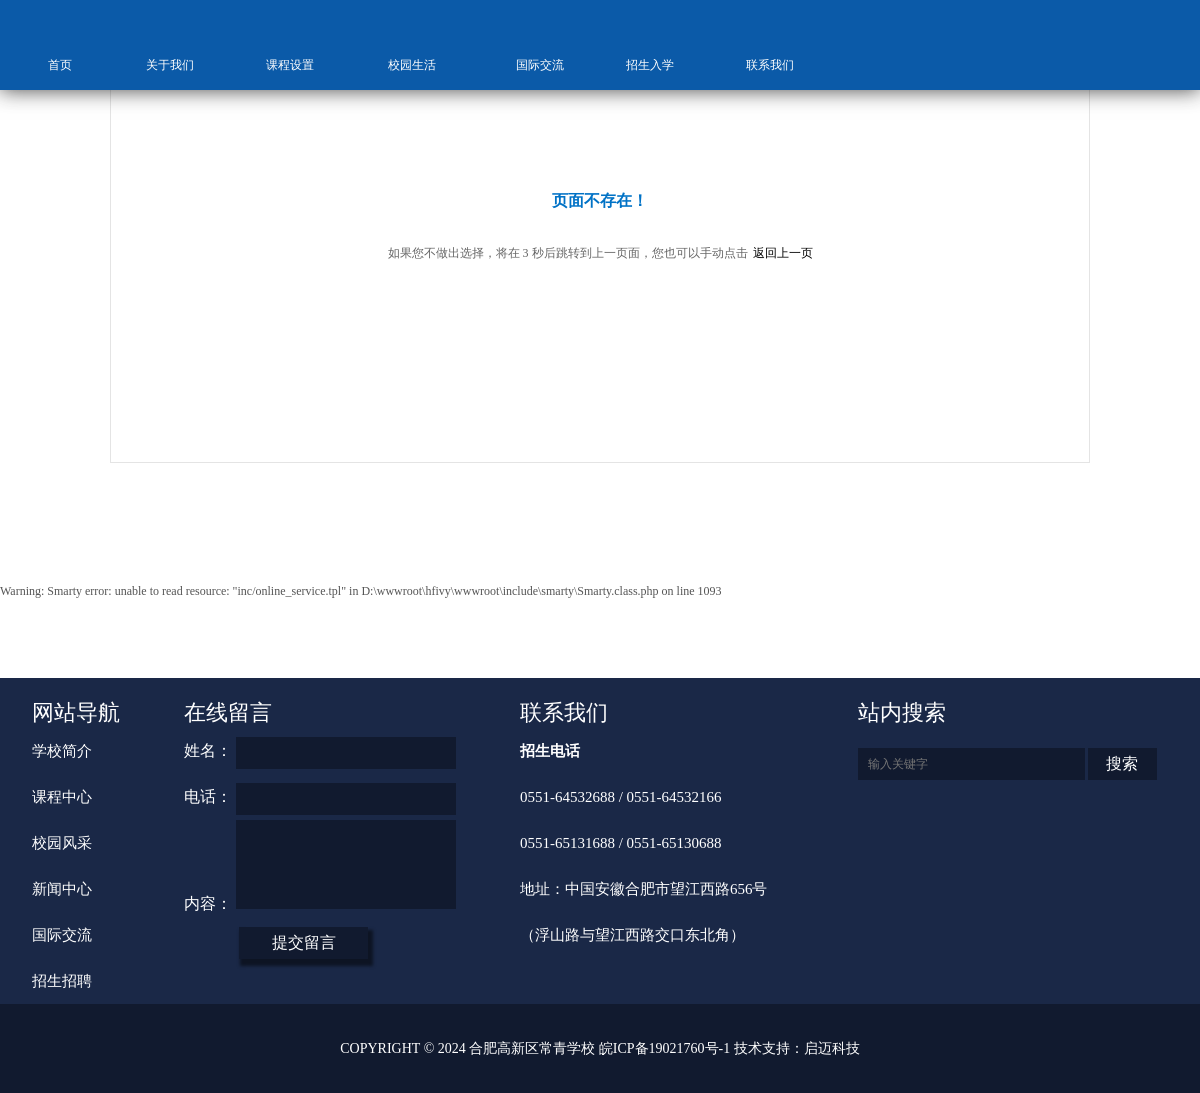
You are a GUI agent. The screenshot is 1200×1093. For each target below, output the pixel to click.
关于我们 (180, 65)
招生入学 (660, 65)
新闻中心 (62, 889)
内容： (208, 903)
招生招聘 (62, 981)
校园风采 (62, 843)
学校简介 (62, 751)
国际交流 (540, 65)
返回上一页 (783, 253)
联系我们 (780, 65)
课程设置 (300, 65)
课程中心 (62, 797)
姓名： (208, 750)
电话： (208, 796)
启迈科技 (832, 1048)
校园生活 (420, 65)
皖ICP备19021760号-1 (664, 1048)
